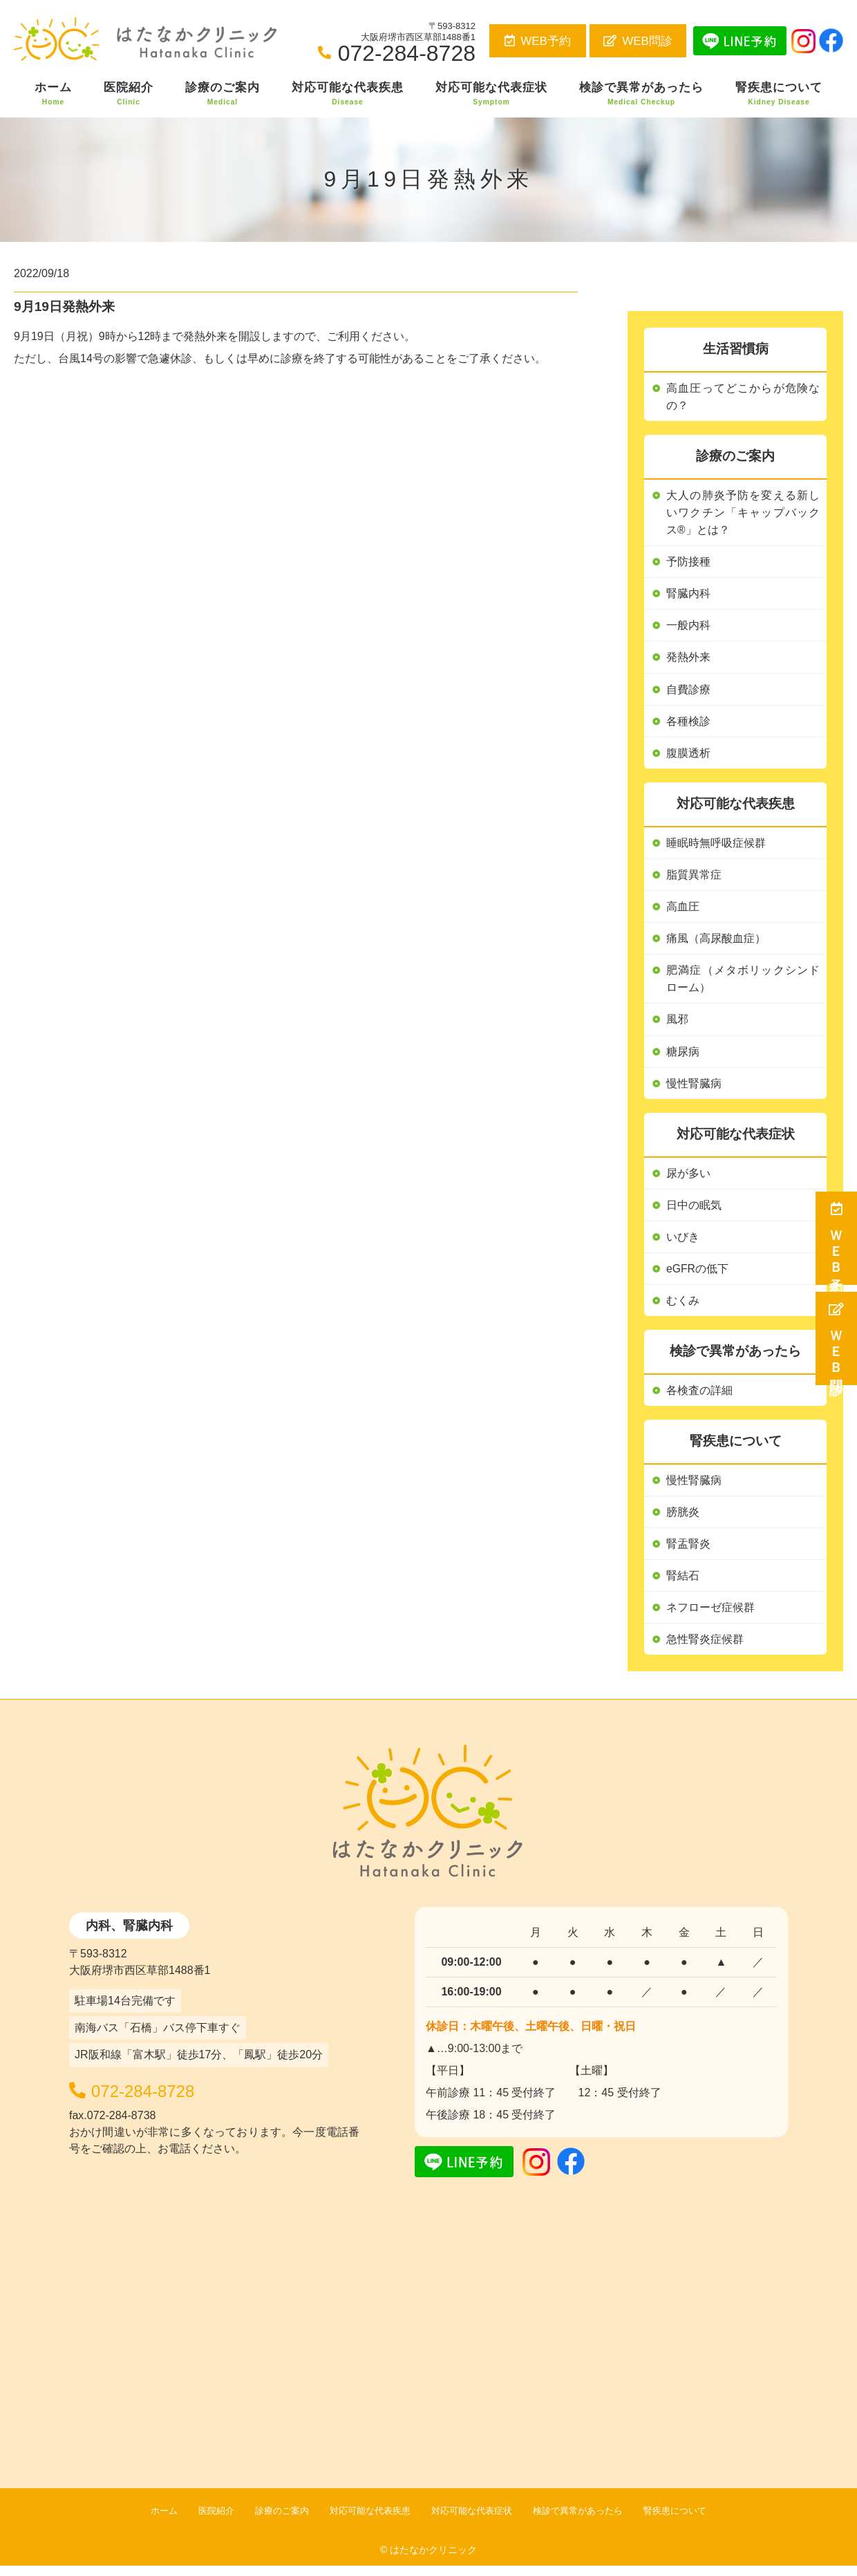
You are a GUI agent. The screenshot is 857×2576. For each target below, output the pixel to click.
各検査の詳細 (699, 1398)
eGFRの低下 (697, 1276)
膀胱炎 (682, 1521)
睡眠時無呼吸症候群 (716, 846)
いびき (682, 1244)
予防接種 (688, 563)
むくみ (682, 1309)
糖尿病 (682, 1057)
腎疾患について (778, 94)
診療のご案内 (222, 94)
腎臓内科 (688, 595)
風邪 (677, 1025)
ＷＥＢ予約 (836, 1238)
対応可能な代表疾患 (348, 94)
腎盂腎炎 (688, 1553)
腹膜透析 (688, 756)
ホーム (53, 94)
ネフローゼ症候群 (710, 1618)
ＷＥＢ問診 (836, 1338)
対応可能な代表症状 (491, 94)
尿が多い (688, 1179)
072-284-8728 (164, 2099)
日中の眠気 (694, 1212)
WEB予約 (538, 41)
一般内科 (688, 628)
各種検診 (688, 724)
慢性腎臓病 (694, 1488)
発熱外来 (688, 660)
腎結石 (682, 1585)
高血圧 (682, 910)
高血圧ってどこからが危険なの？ (743, 397)
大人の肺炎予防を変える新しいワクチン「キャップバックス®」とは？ (743, 513)
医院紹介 (128, 94)
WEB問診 (637, 41)
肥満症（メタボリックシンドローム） (743, 984)
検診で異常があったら (641, 94)
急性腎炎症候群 (705, 1649)
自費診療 (688, 692)
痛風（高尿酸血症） (716, 943)
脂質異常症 (694, 879)
